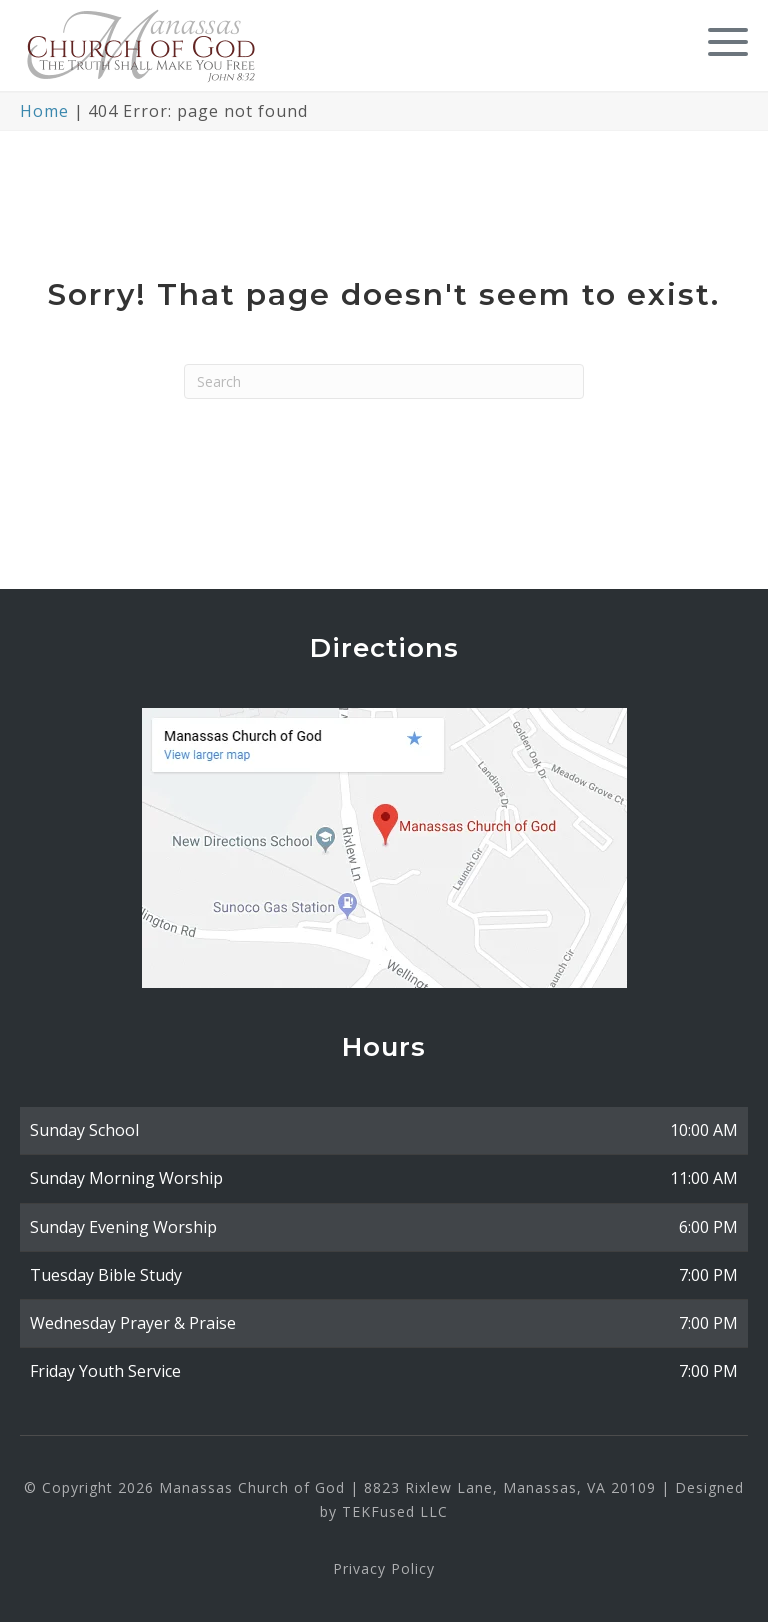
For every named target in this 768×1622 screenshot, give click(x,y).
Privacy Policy (384, 1568)
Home (44, 111)
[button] (723, 42)
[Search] (384, 381)
